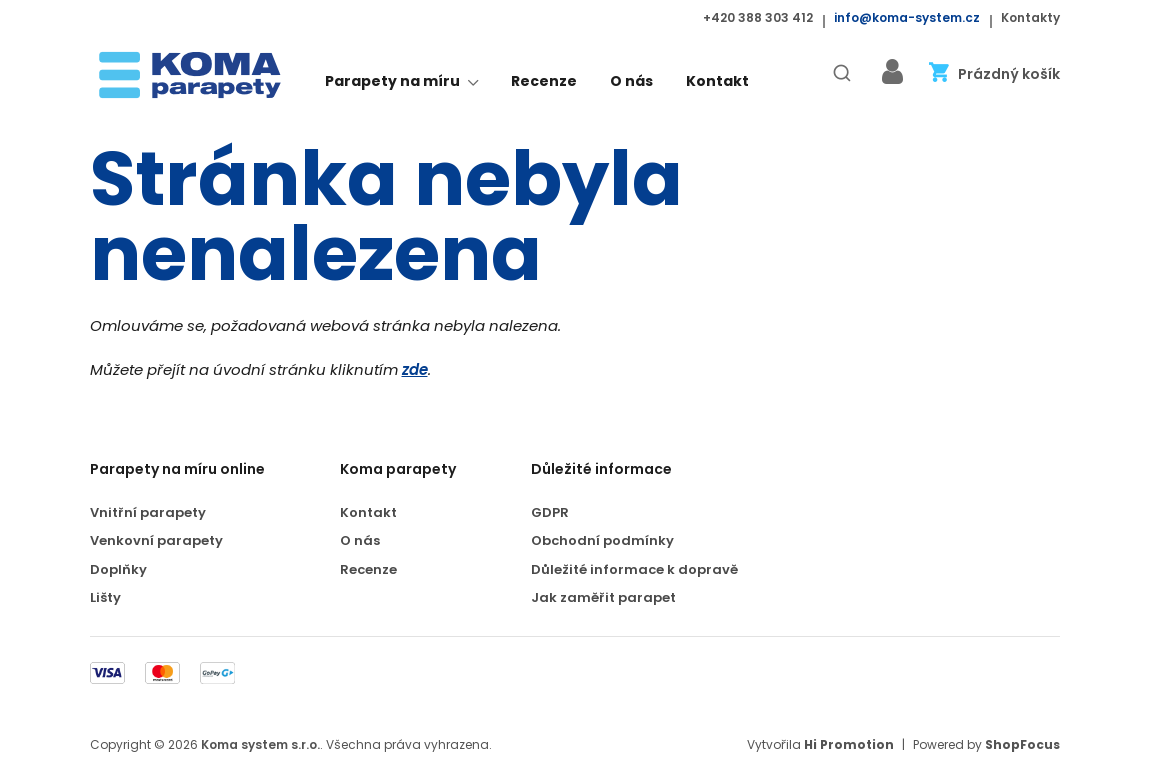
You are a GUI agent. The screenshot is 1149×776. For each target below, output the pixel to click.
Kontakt (717, 82)
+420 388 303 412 (758, 18)
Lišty (105, 598)
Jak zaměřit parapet (603, 598)
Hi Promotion (849, 745)
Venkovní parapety (156, 541)
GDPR (550, 513)
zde (415, 370)
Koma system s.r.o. (260, 745)
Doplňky (118, 570)
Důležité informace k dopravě (634, 570)
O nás (631, 82)
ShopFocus (1022, 745)
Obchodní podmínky (602, 541)
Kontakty (1030, 18)
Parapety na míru (401, 83)
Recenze (544, 82)
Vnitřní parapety (148, 513)
